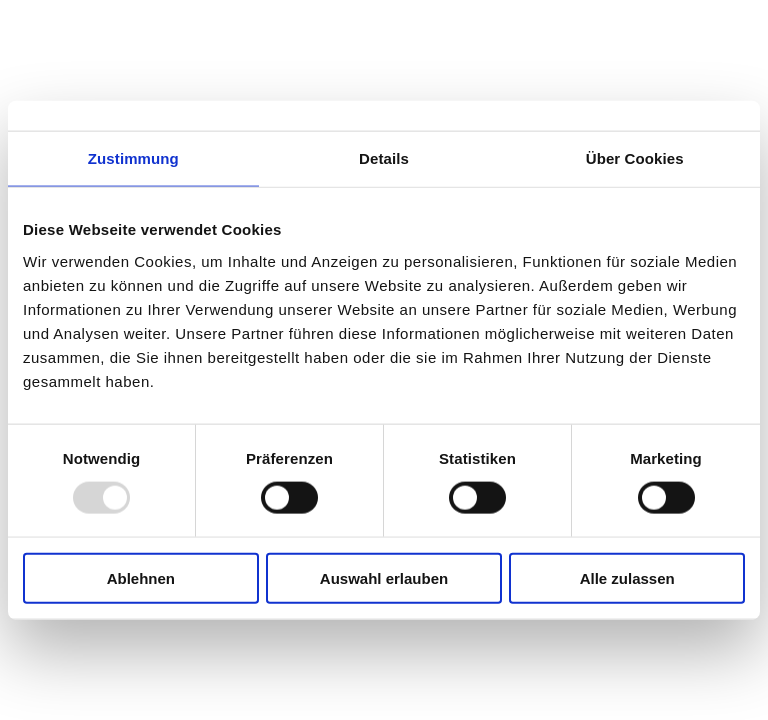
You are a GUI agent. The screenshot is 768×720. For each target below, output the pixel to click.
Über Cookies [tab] (635, 158)
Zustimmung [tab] (133, 158)
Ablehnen (141, 577)
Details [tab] (384, 158)
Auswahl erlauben (384, 577)
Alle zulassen (627, 577)
